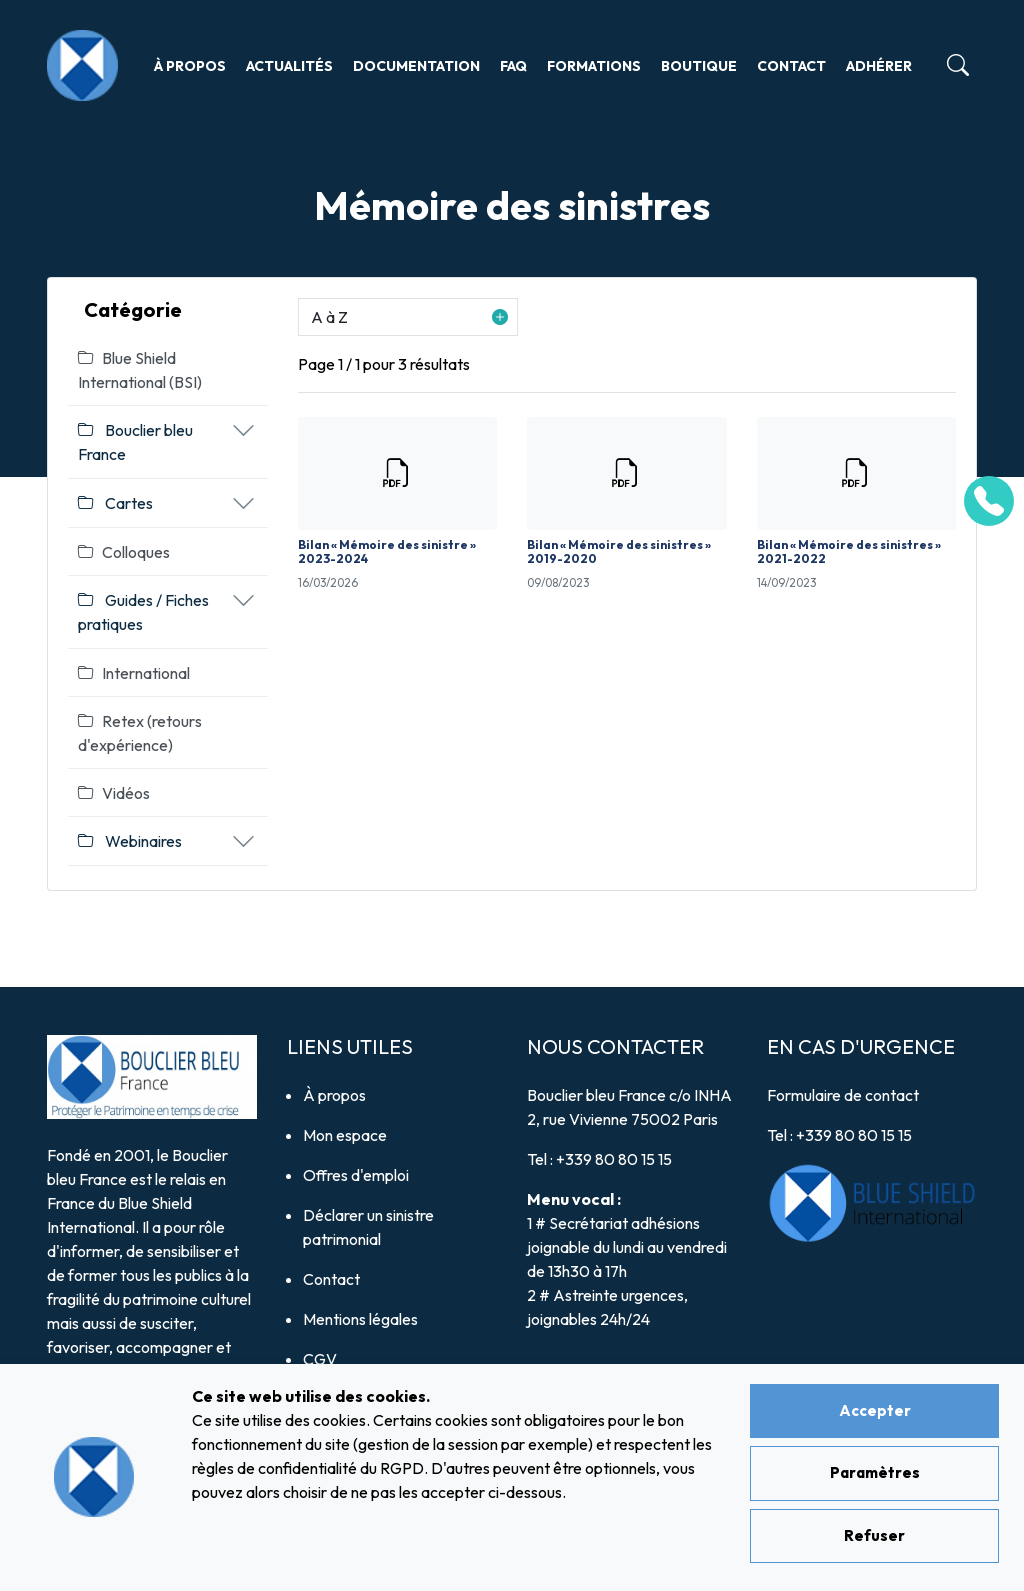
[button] (408, 317)
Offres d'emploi (356, 1175)
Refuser (874, 1535)
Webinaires (130, 841)
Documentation (416, 66)
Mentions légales (360, 1319)
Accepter (875, 1410)
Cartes (115, 503)
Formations (594, 66)
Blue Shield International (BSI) (140, 370)
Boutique (699, 66)
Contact (791, 66)
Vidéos (114, 793)
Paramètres (875, 1472)
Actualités (289, 66)
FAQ (513, 66)
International (134, 673)
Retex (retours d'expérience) (140, 733)
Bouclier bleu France (135, 442)
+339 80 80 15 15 (614, 1159)
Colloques (124, 552)
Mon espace (345, 1135)
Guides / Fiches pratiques (143, 612)
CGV (320, 1359)
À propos (190, 66)
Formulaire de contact (843, 1095)
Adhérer (879, 66)
